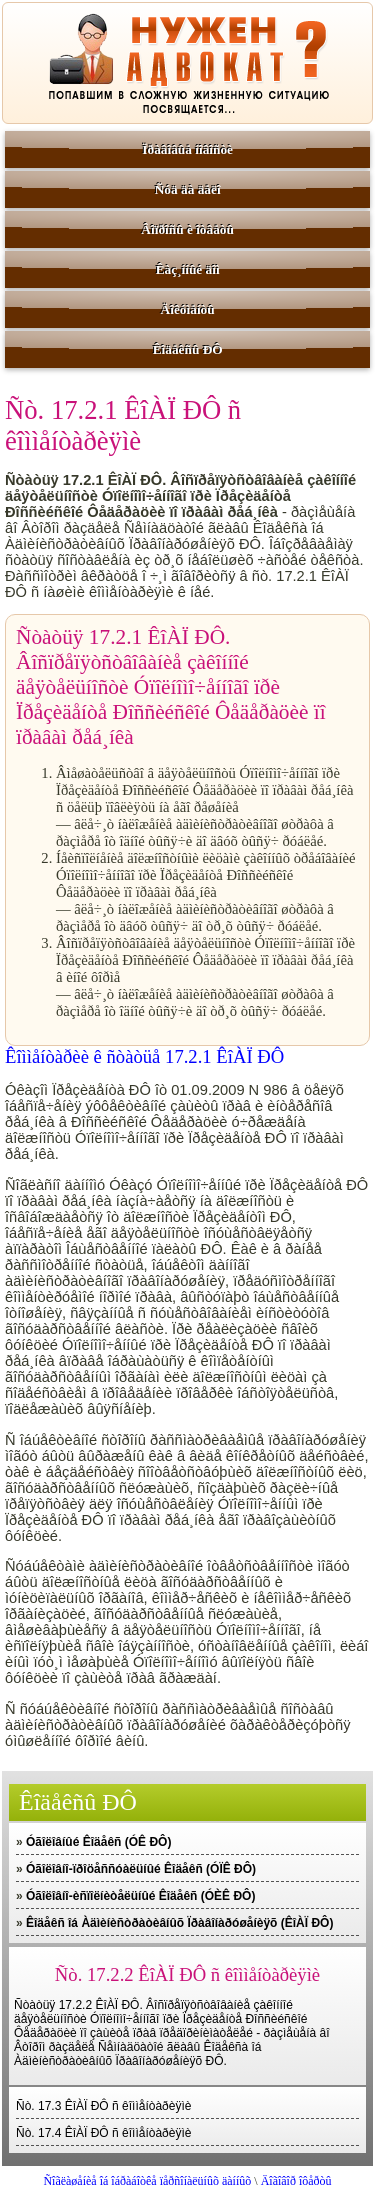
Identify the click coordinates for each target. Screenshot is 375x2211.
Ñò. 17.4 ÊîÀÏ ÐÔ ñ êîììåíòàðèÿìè (103, 2133)
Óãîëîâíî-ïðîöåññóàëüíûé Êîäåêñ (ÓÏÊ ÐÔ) (141, 1869)
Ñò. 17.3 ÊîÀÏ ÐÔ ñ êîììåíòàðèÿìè (103, 2106)
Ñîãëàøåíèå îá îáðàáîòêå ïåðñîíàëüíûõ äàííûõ (147, 2181)
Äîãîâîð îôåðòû (296, 2181)
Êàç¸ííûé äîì (188, 269)
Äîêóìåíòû (188, 309)
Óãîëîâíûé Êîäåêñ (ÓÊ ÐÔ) (98, 1842)
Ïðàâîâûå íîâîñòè (187, 149)
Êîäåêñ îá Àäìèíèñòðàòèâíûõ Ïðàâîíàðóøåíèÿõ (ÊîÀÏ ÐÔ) (179, 1923)
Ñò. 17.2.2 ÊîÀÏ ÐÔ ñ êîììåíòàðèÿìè (187, 1974)
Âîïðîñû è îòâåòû (187, 229)
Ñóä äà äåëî (188, 189)
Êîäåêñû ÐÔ (188, 349)
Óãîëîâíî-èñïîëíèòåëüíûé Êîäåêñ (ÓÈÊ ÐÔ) (140, 1896)
